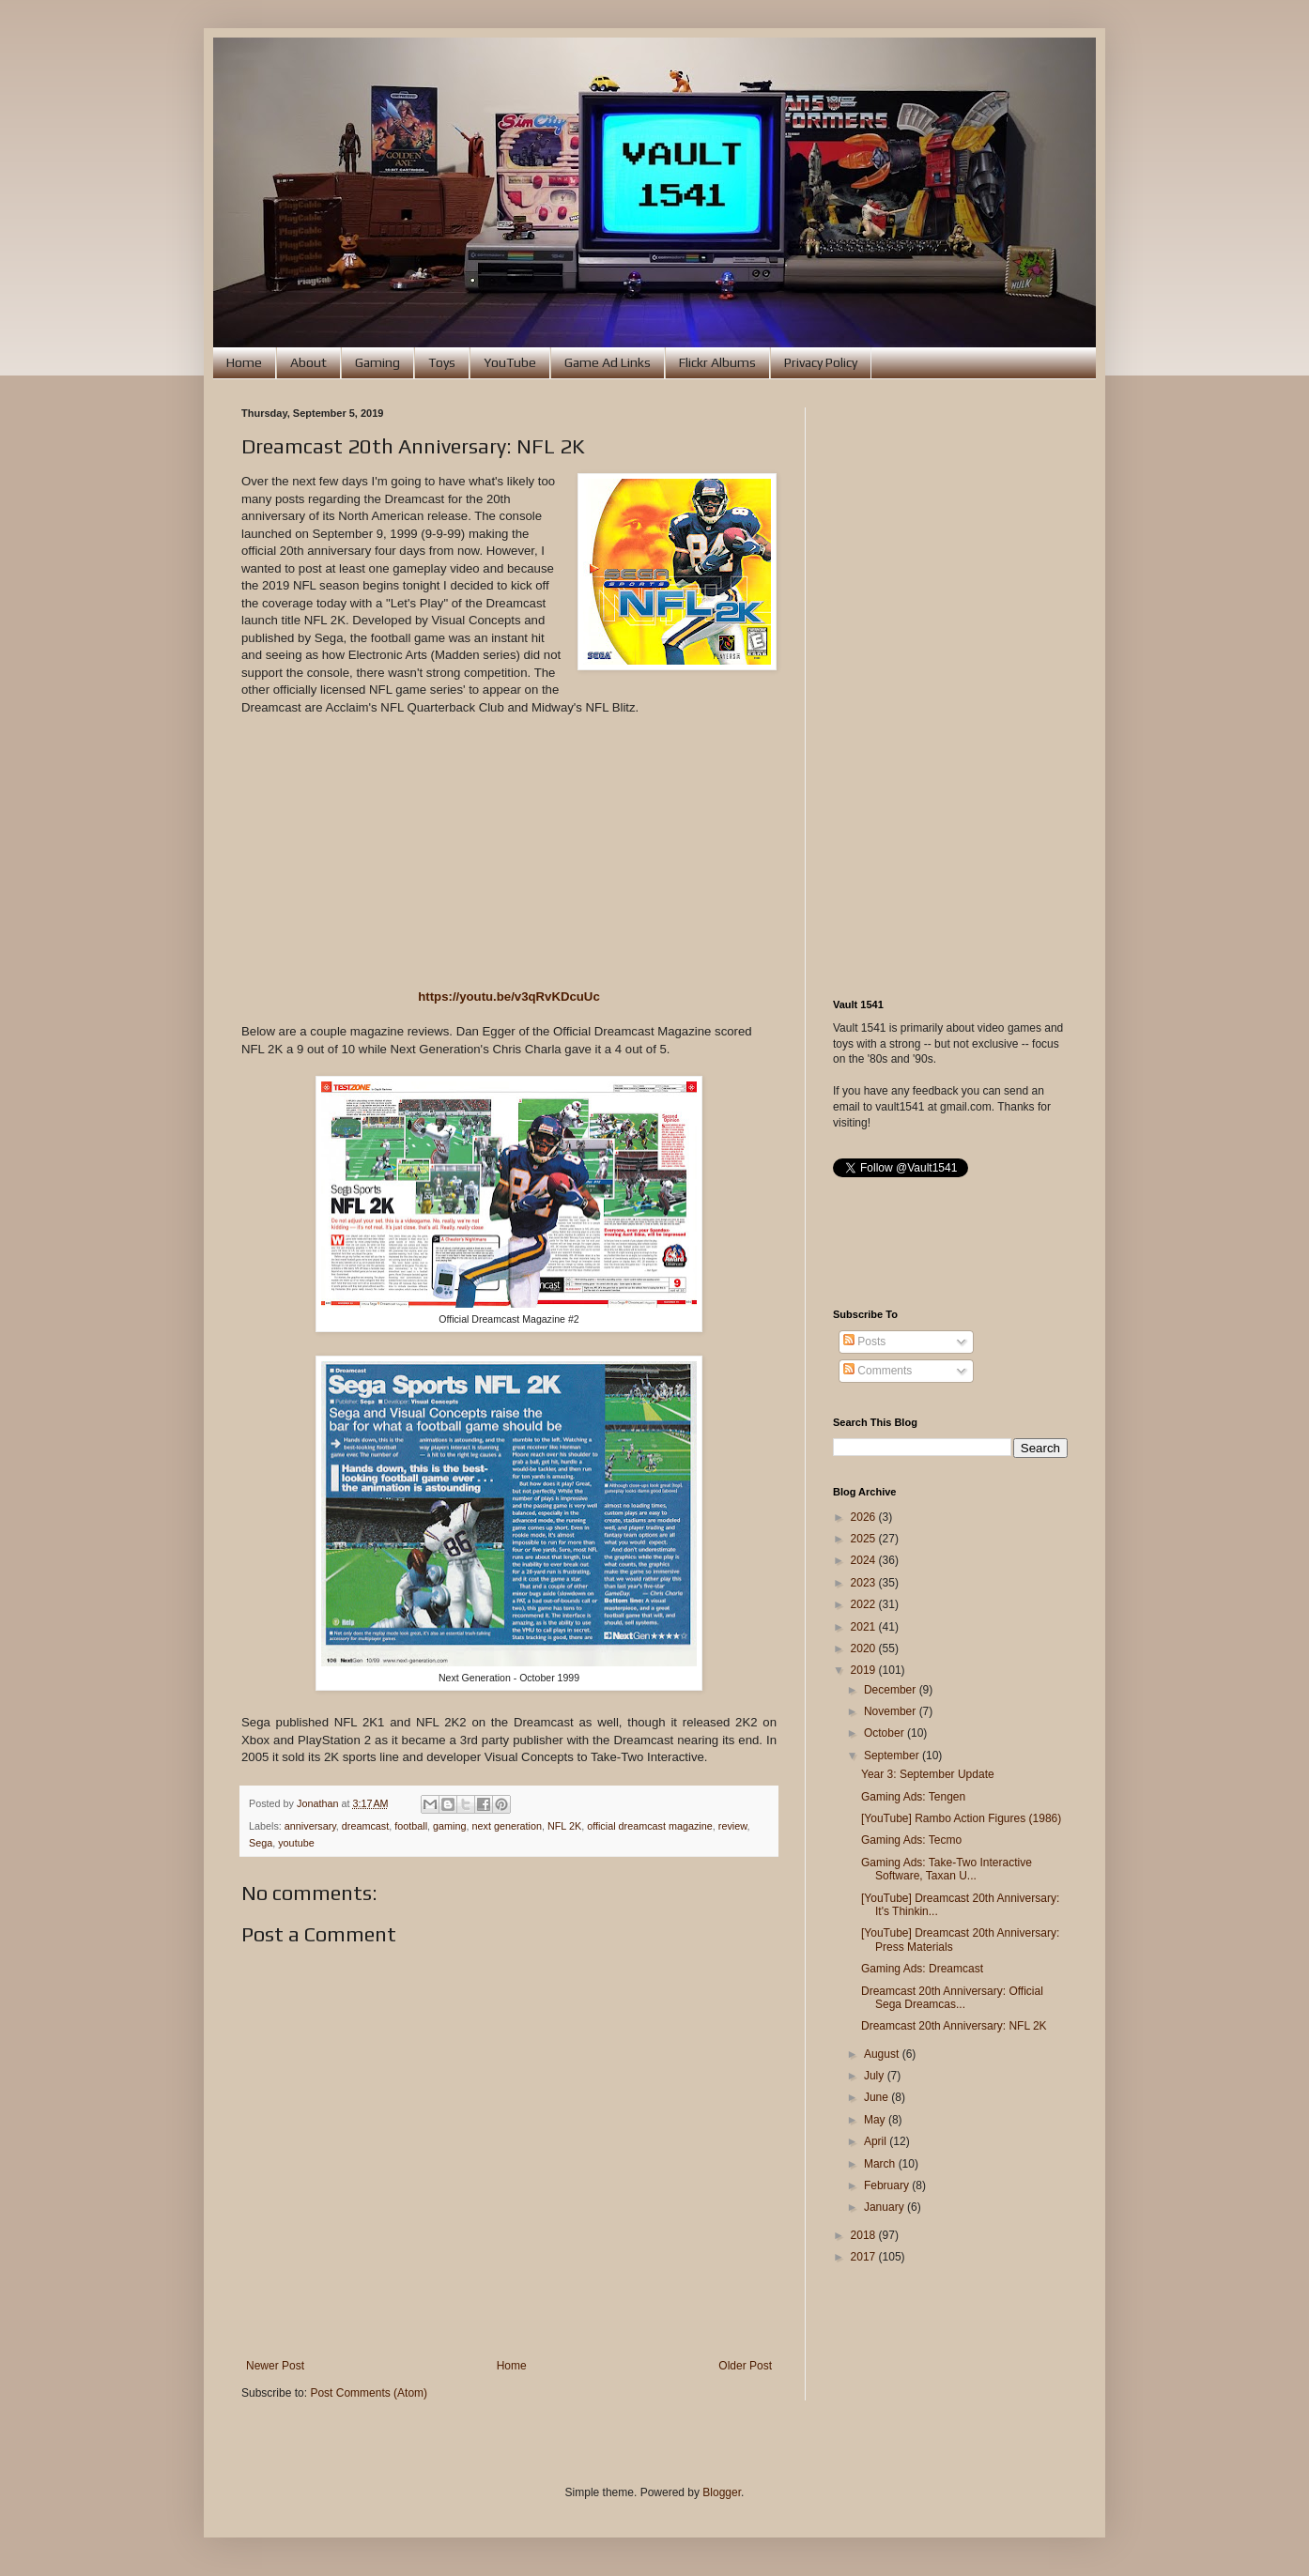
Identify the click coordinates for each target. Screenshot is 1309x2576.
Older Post (745, 2365)
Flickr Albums (717, 362)
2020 (865, 1648)
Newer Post (275, 2365)
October (885, 1733)
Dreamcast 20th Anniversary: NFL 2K (954, 2025)
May (876, 2119)
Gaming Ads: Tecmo (911, 1840)
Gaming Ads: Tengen (913, 1796)
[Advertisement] (950, 689)
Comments (877, 1370)
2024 (865, 1560)
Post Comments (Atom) (368, 2393)
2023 (865, 1582)
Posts (864, 1341)
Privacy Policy (820, 362)
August (883, 2054)
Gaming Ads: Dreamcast (922, 1968)
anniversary (310, 1826)
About (308, 362)
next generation (507, 1826)
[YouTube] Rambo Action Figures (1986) (961, 1818)
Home (244, 362)
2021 (865, 1626)
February (888, 2185)
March (881, 2163)
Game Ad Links (607, 362)
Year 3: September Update (927, 1774)
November (891, 1711)
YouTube (510, 362)
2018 (865, 2235)
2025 (865, 1538)
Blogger (721, 2492)
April (876, 2141)
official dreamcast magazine (650, 1826)
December (891, 1689)
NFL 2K (564, 1826)
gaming (449, 1826)
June (877, 2097)
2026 (865, 1517)
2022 (865, 1604)
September (893, 1755)
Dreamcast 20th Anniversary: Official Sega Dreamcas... (952, 1998)
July (875, 2075)
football (410, 1826)
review (732, 1826)
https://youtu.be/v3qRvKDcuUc (508, 996)
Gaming (377, 362)
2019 (865, 1670)
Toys (441, 362)
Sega (260, 1842)
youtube (296, 1842)
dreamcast (365, 1826)
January (885, 2207)
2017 (865, 2256)
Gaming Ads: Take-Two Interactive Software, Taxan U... (946, 1869)
